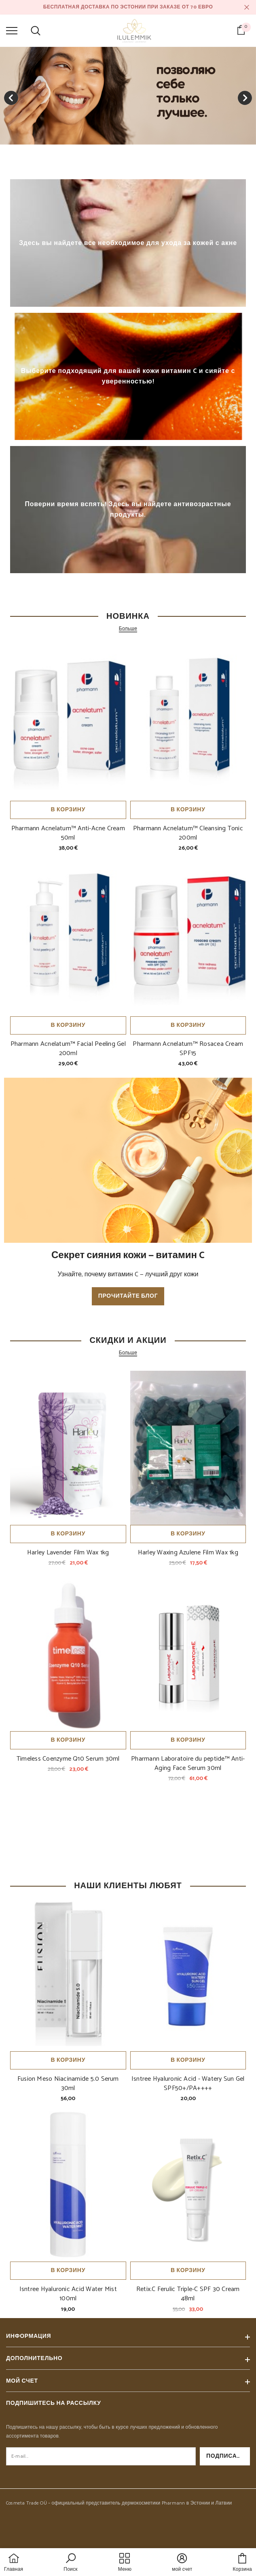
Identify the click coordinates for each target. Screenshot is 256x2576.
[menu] (11, 30)
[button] (70, 2563)
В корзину (68, 810)
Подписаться (228, 2456)
